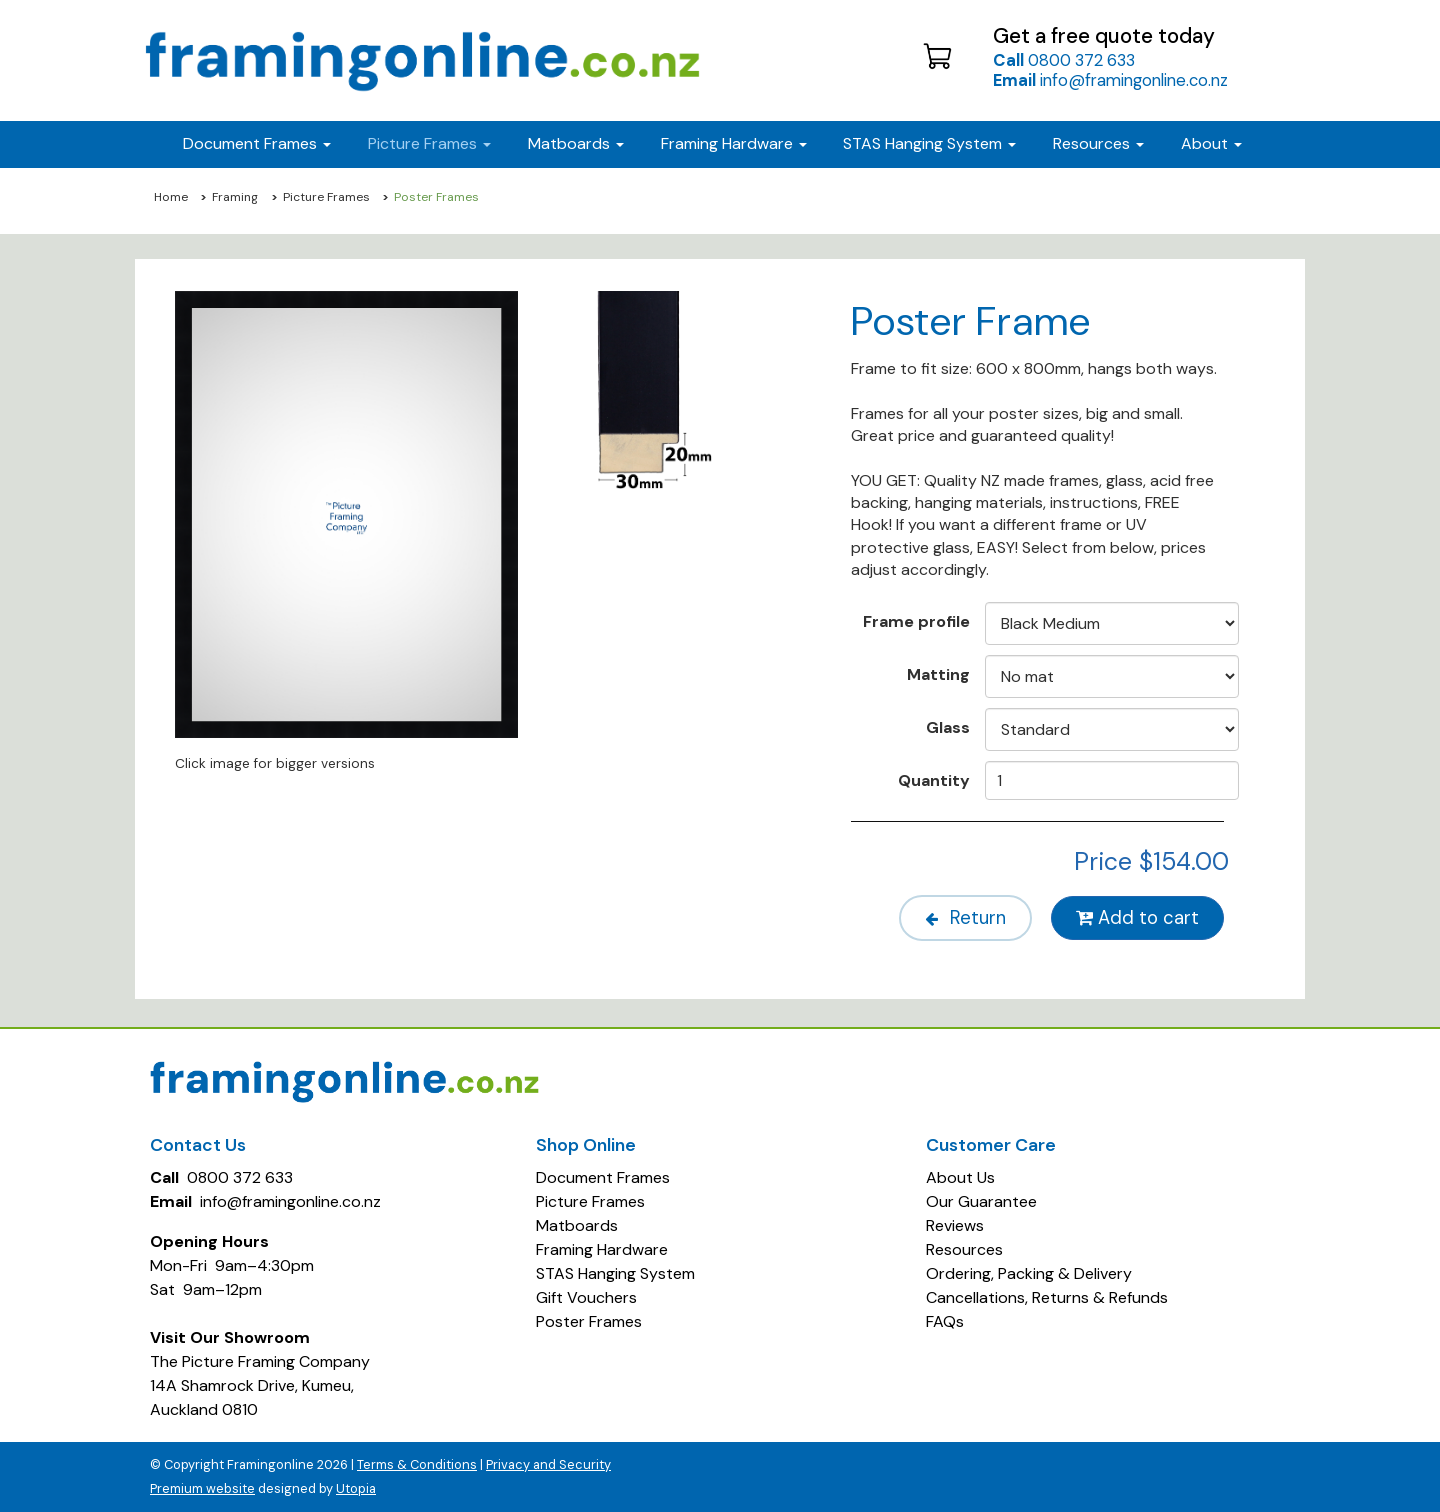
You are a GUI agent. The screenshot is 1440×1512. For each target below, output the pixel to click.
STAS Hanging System (615, 1273)
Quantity (934, 780)
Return (965, 918)
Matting (938, 674)
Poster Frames (589, 1321)
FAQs (945, 1321)
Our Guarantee (981, 1201)
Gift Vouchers (586, 1297)
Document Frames (603, 1177)
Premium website (202, 1488)
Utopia (356, 1488)
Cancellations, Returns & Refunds (1047, 1297)
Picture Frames (326, 197)
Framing (235, 197)
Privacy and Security (548, 1464)
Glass (948, 727)
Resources (1098, 143)
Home (171, 197)
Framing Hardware (602, 1249)
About (1211, 143)
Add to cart (1137, 918)
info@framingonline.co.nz (1110, 80)
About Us (960, 1177)
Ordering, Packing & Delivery (1029, 1273)
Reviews (955, 1225)
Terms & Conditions (417, 1464)
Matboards (577, 1225)
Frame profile (916, 621)
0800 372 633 (1064, 60)
